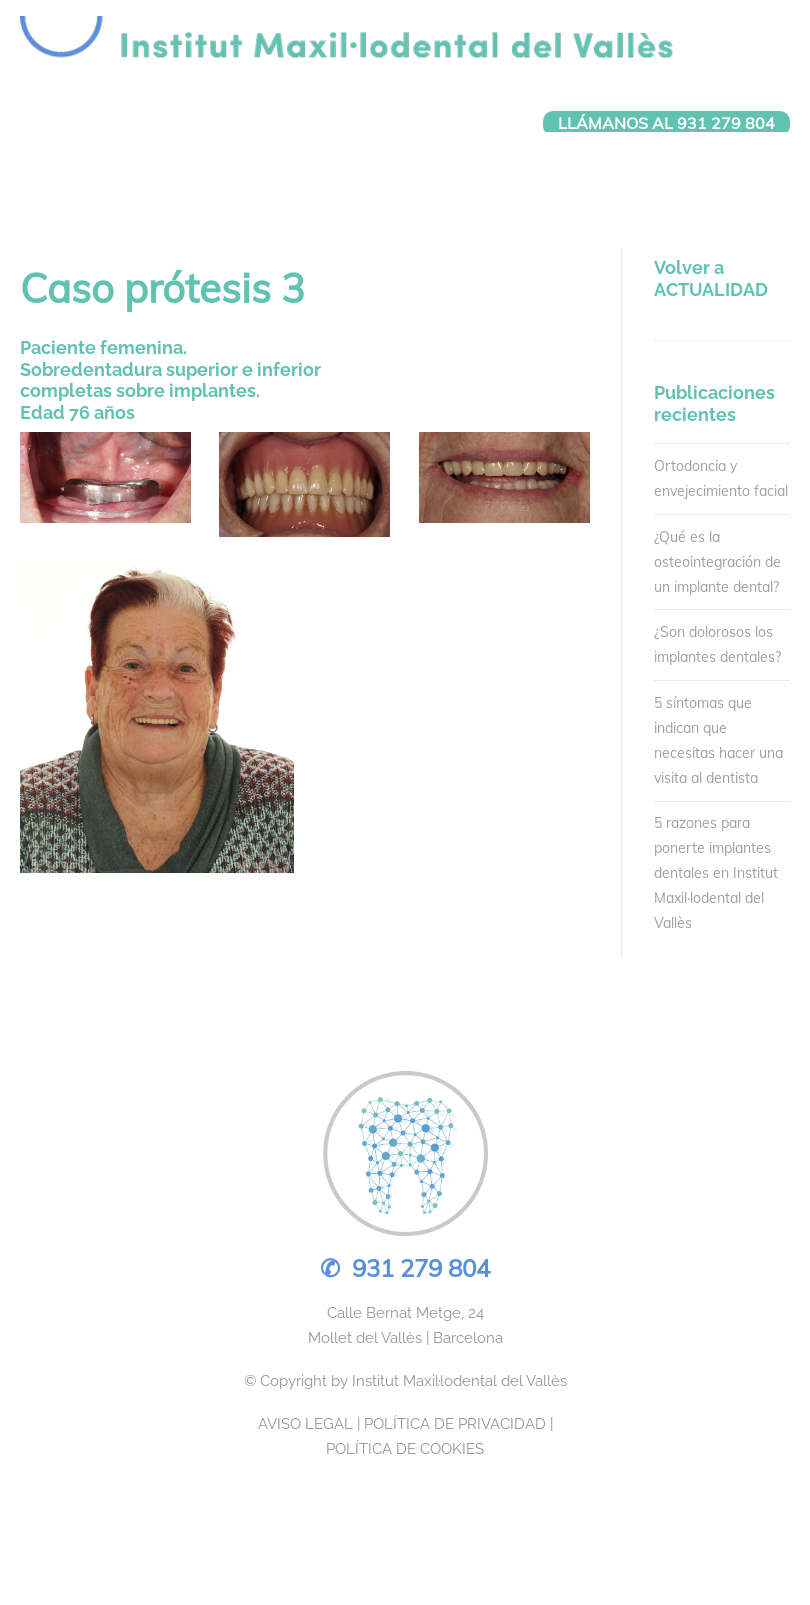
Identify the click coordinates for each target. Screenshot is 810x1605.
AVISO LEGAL (305, 1424)
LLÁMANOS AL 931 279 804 (666, 123)
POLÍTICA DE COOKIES (405, 1449)
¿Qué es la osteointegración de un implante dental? (717, 562)
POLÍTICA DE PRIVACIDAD (455, 1424)
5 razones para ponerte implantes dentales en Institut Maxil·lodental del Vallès (716, 874)
